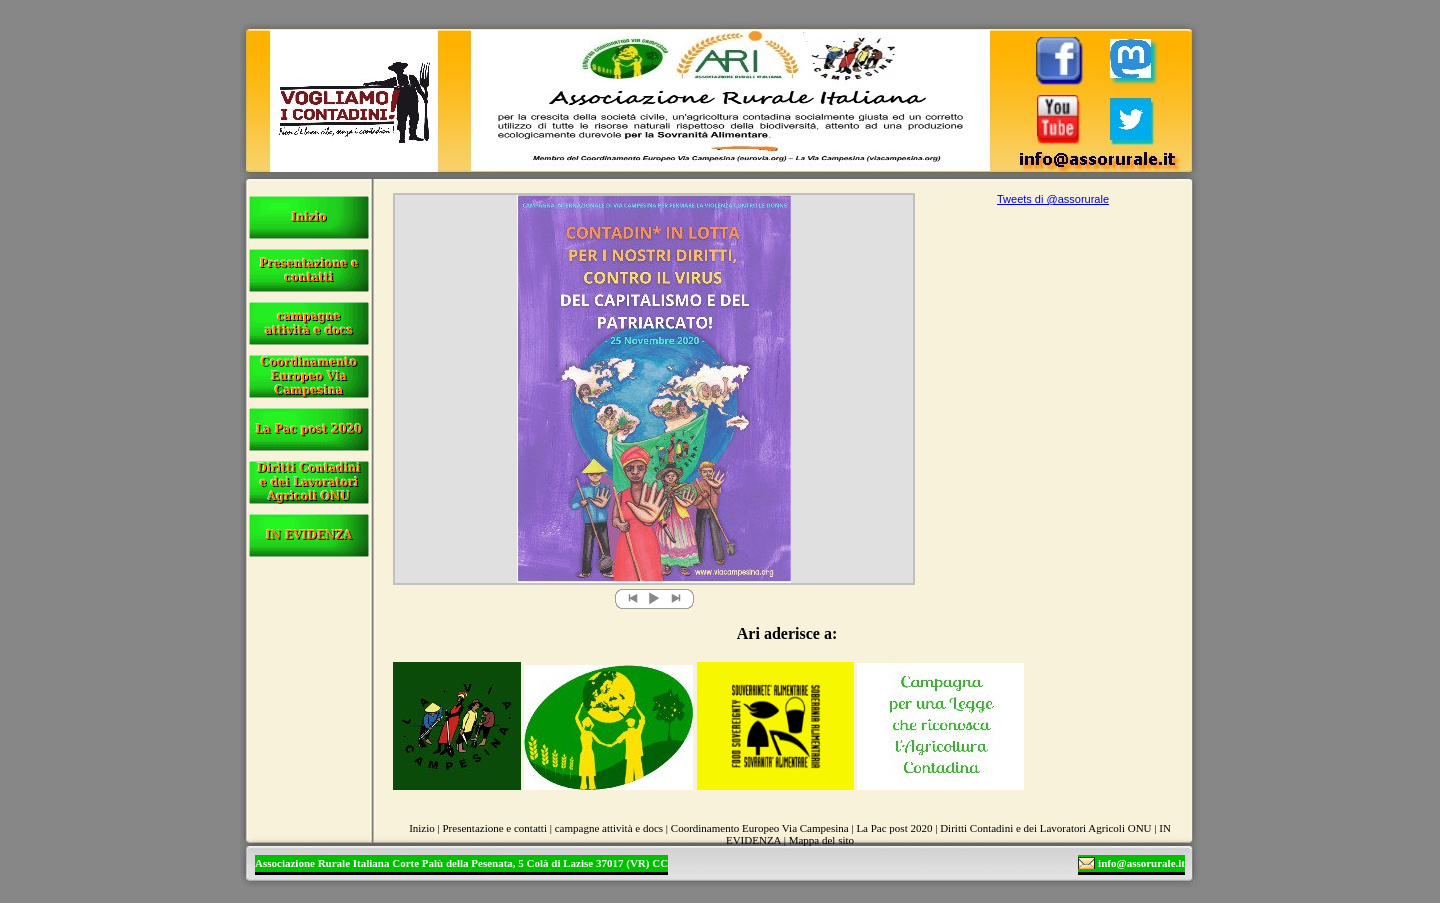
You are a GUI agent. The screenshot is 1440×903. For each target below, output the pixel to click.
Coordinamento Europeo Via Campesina (760, 828)
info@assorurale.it (1141, 863)
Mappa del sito (821, 840)
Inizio (422, 828)
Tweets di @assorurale (1053, 199)
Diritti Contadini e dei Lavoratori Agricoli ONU (1045, 828)
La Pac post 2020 (894, 828)
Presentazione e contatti (495, 828)
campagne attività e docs (609, 828)
